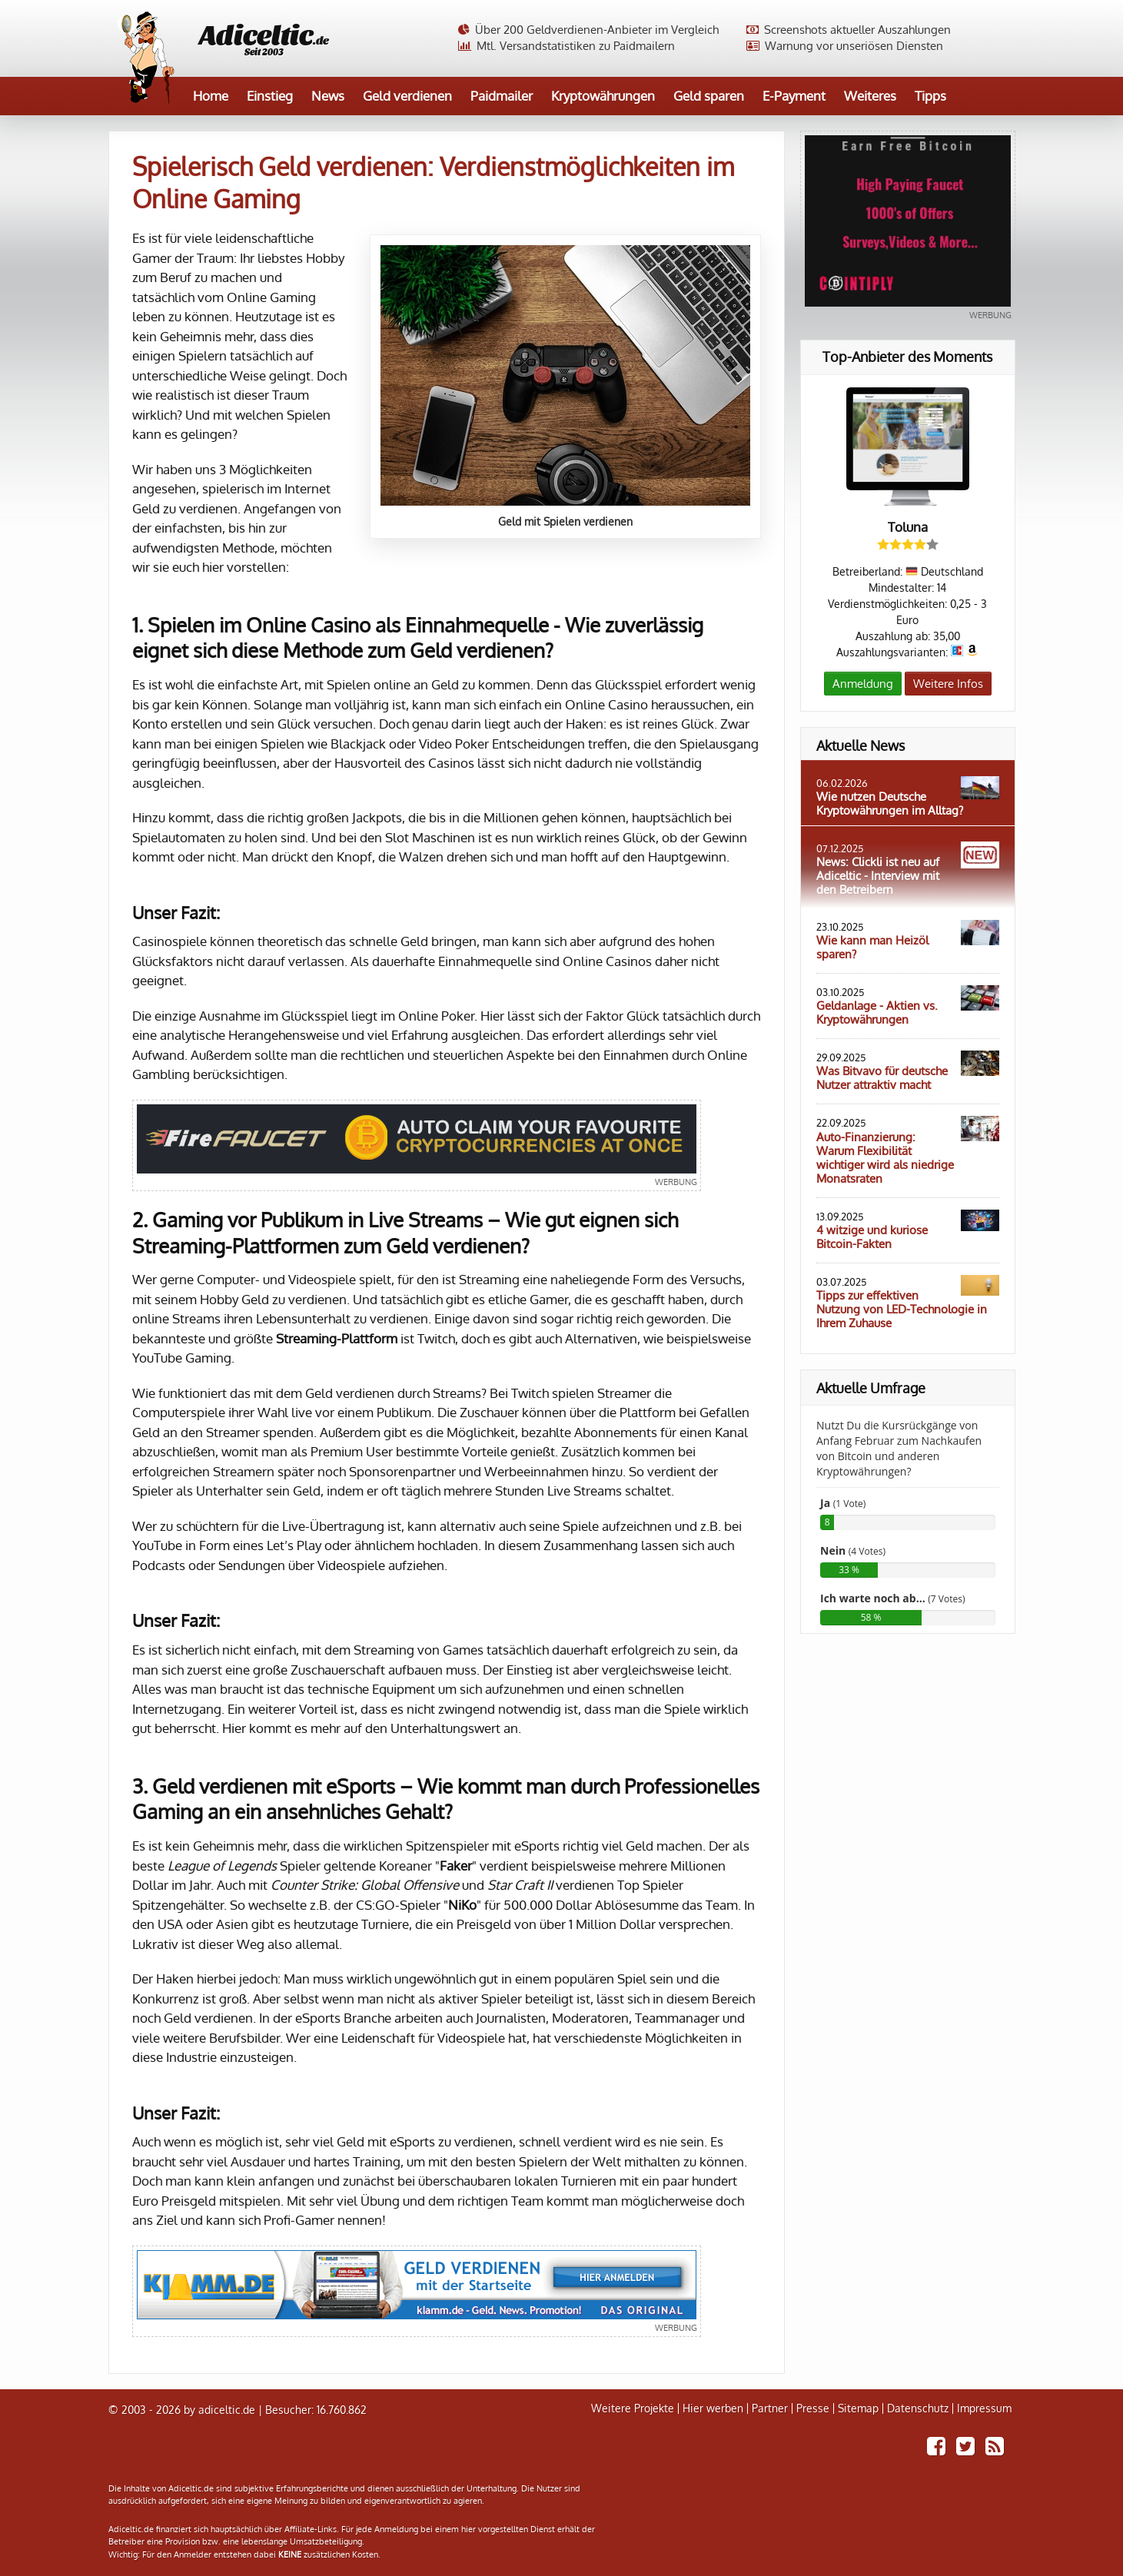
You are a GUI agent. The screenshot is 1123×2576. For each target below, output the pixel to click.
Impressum (984, 2408)
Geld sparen (708, 96)
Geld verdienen (407, 96)
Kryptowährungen (603, 96)
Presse (812, 2408)
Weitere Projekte (632, 2408)
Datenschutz (918, 2408)
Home (210, 96)
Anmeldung (862, 683)
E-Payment (794, 96)
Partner (770, 2408)
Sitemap (858, 2408)
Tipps (930, 96)
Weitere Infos (948, 683)
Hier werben (713, 2408)
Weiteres (870, 96)
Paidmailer (501, 96)
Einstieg (270, 96)
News (327, 96)
